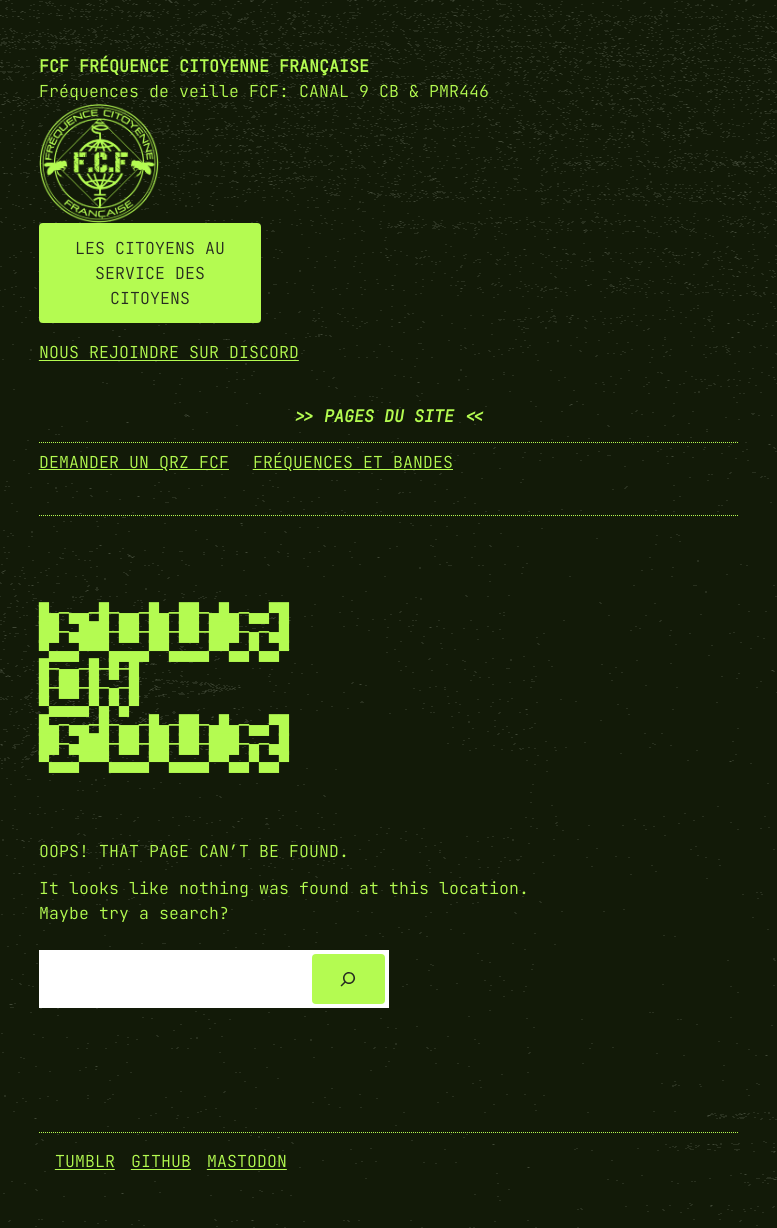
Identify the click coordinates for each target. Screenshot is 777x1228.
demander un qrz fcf (134, 462)
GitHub (161, 1161)
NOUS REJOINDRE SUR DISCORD (169, 352)
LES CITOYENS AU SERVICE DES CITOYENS (150, 273)
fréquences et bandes (353, 462)
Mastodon (247, 1161)
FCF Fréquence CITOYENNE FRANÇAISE (204, 66)
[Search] (348, 979)
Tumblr (85, 1161)
